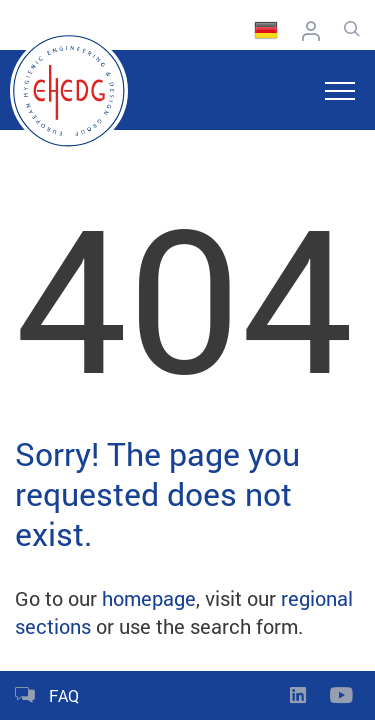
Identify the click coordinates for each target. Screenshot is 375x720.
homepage (149, 598)
